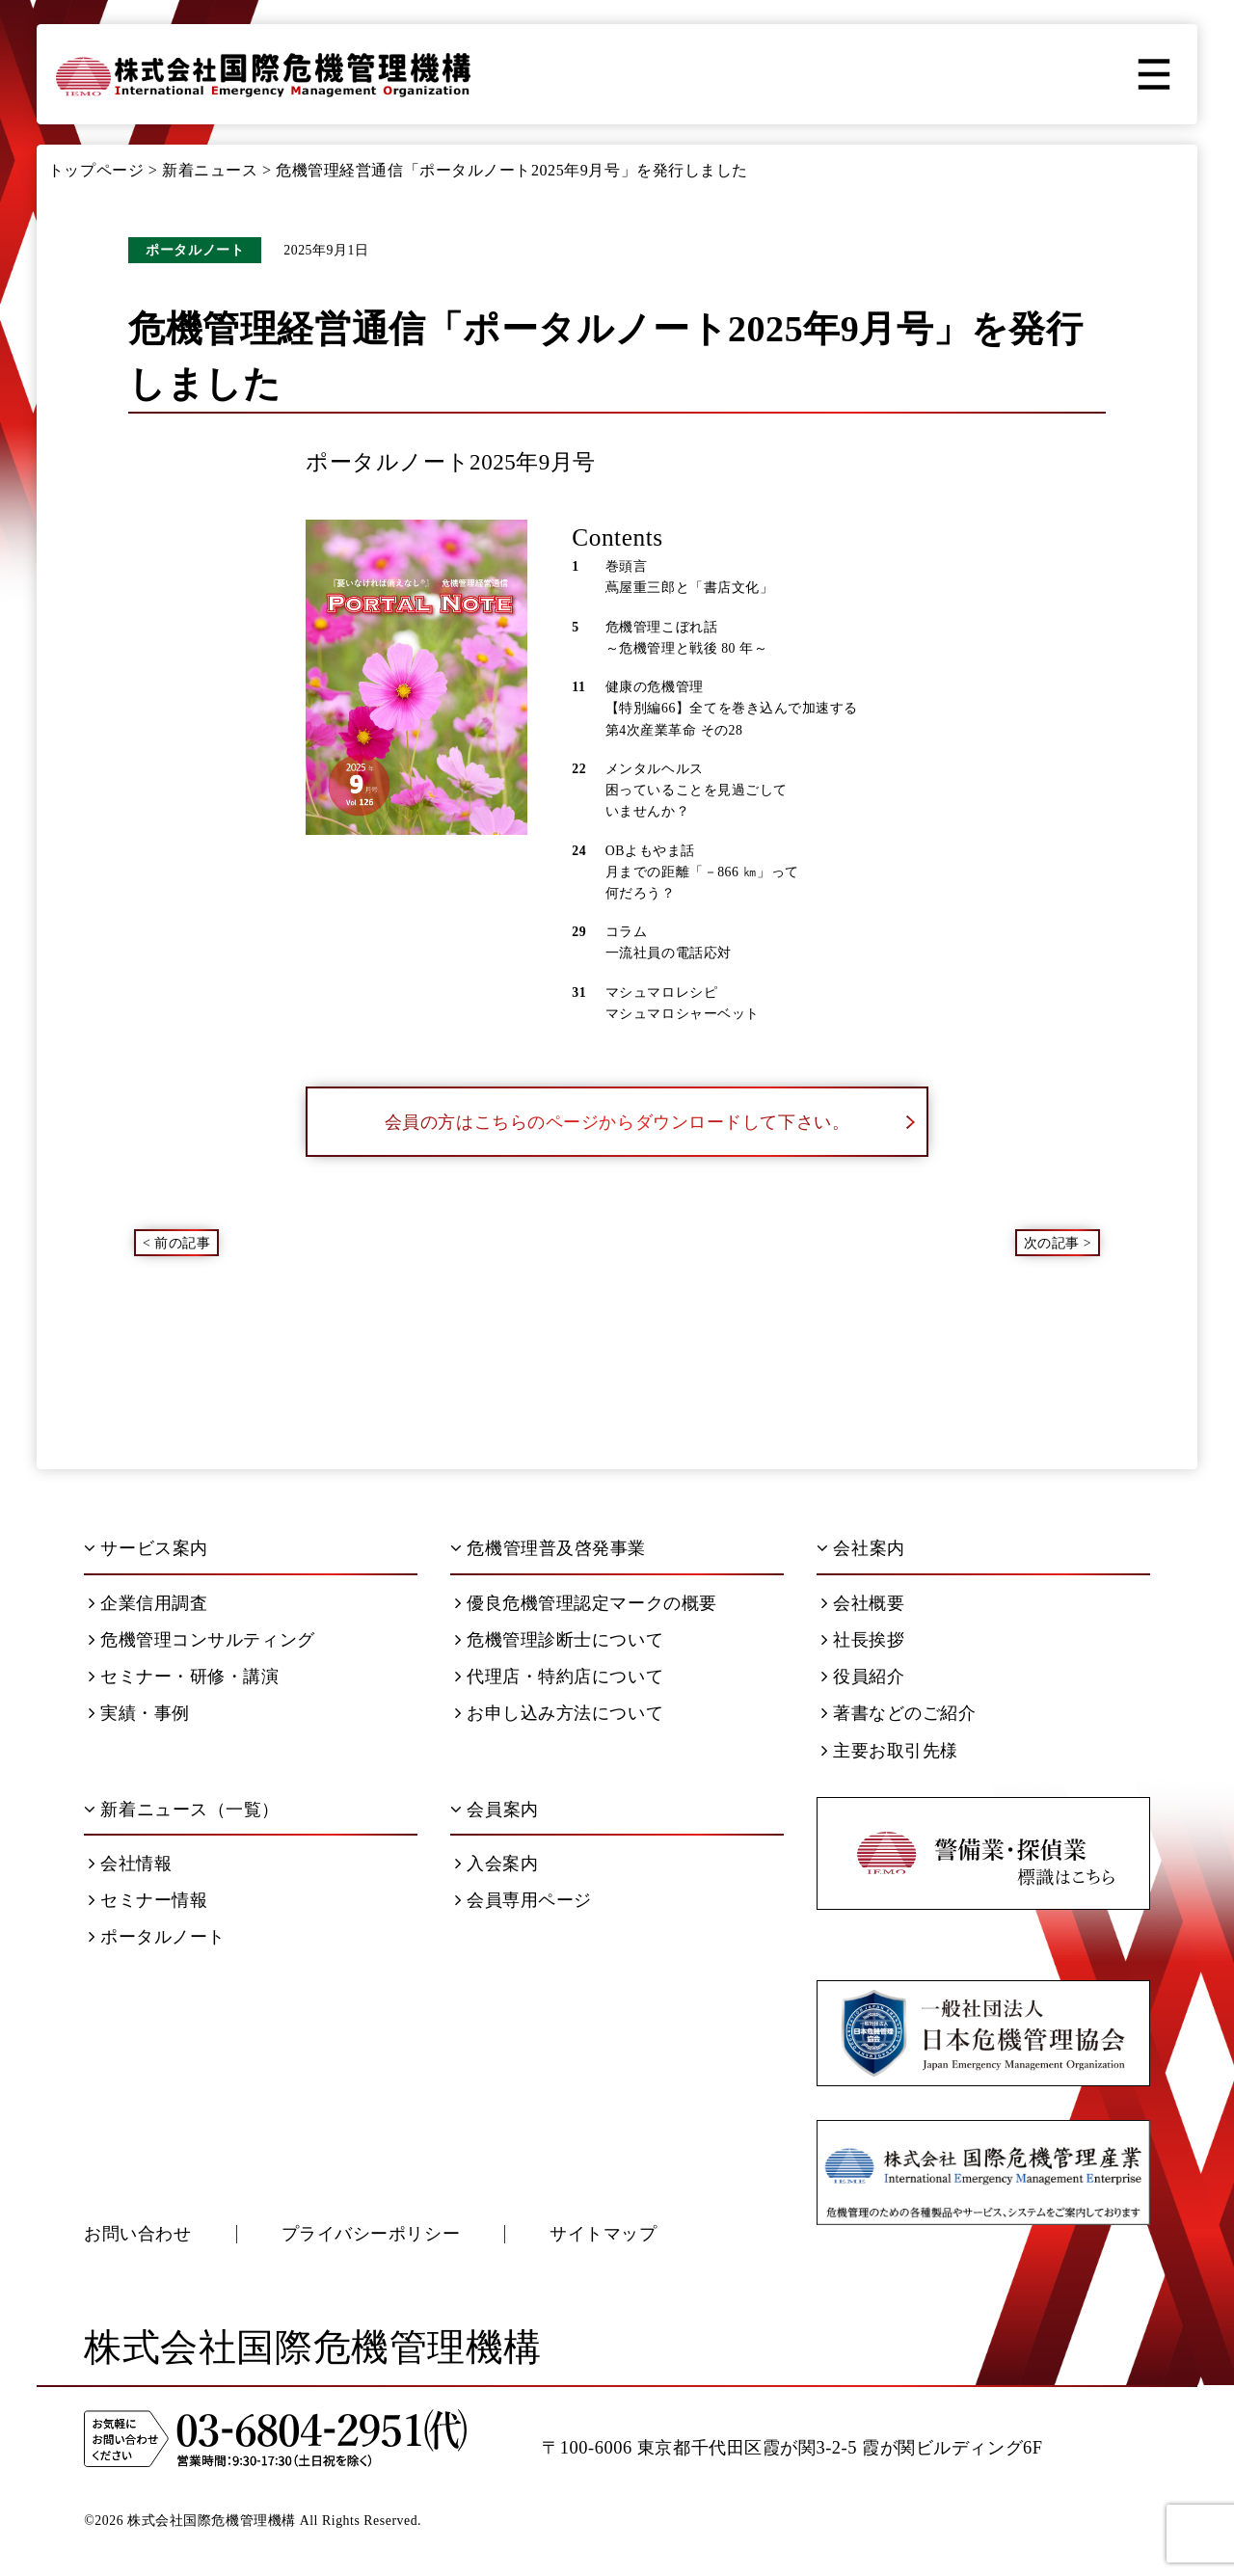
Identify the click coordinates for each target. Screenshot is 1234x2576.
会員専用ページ (523, 1900)
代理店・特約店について (559, 1676)
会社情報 (130, 1863)
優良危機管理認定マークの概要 (586, 1603)
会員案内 (494, 1809)
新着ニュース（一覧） (182, 1809)
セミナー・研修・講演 (184, 1676)
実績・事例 (139, 1713)
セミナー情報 (148, 1900)
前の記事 (182, 1242)
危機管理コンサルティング (202, 1640)
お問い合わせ (137, 2233)
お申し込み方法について (559, 1713)
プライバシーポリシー (371, 2233)
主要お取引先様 (889, 1750)
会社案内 (860, 1548)
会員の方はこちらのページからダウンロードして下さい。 (650, 1122)
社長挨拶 (862, 1640)
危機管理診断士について (559, 1640)
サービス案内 (145, 1548)
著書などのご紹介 (899, 1713)
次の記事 (1052, 1242)
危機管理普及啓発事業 (548, 1548)
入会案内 (496, 1863)
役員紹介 (862, 1676)
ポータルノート (157, 1936)
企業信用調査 (148, 1603)
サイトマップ (603, 2233)
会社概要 (862, 1603)
